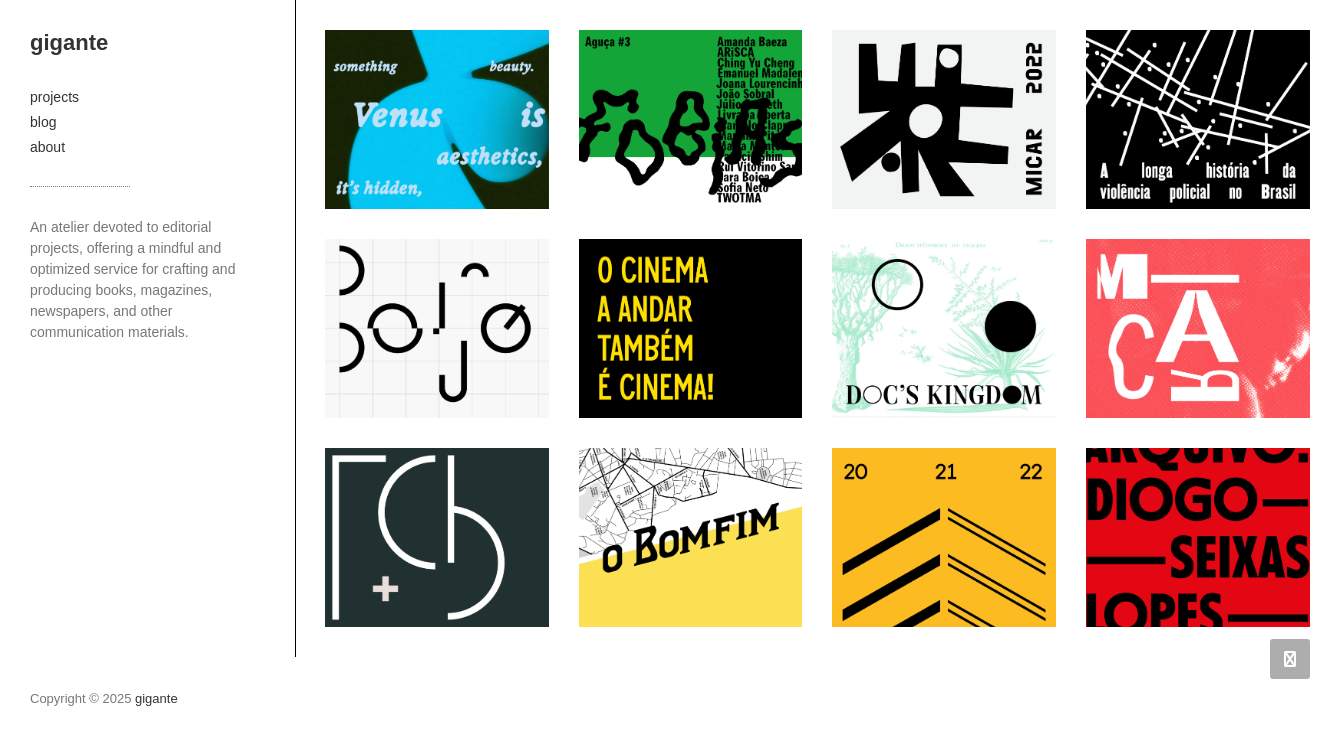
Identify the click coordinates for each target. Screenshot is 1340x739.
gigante (69, 42)
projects (54, 97)
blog (43, 122)
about (47, 147)
